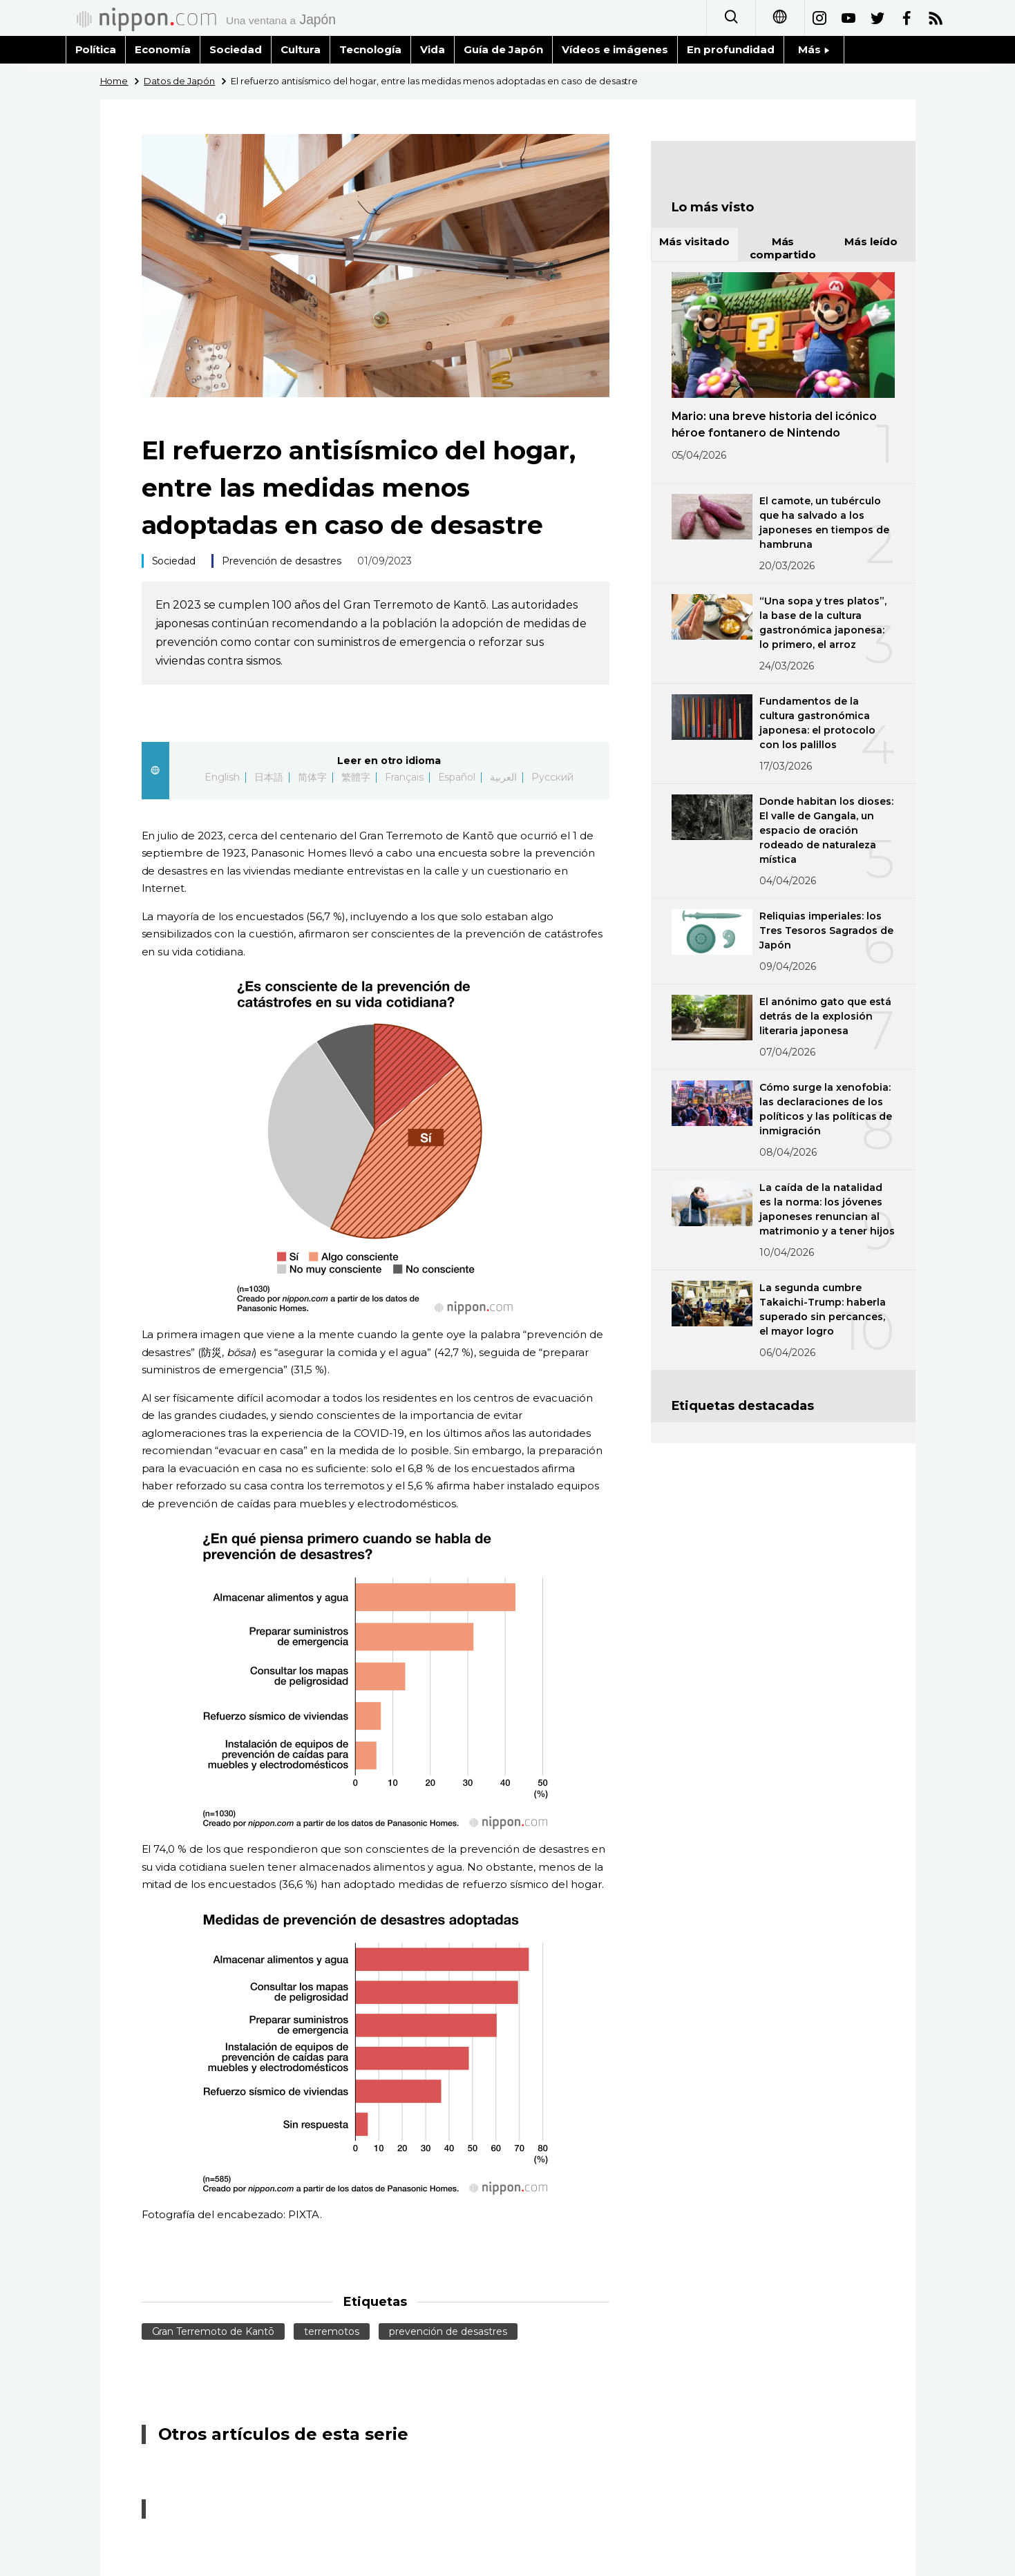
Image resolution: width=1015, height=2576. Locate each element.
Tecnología (370, 49)
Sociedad (235, 49)
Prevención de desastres (281, 561)
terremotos (331, 2331)
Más (814, 49)
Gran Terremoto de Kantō (213, 2331)
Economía (163, 49)
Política (96, 49)
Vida (432, 49)
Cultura (301, 49)
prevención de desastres (448, 2331)
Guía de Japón (503, 49)
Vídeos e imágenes (615, 49)
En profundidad (731, 49)
